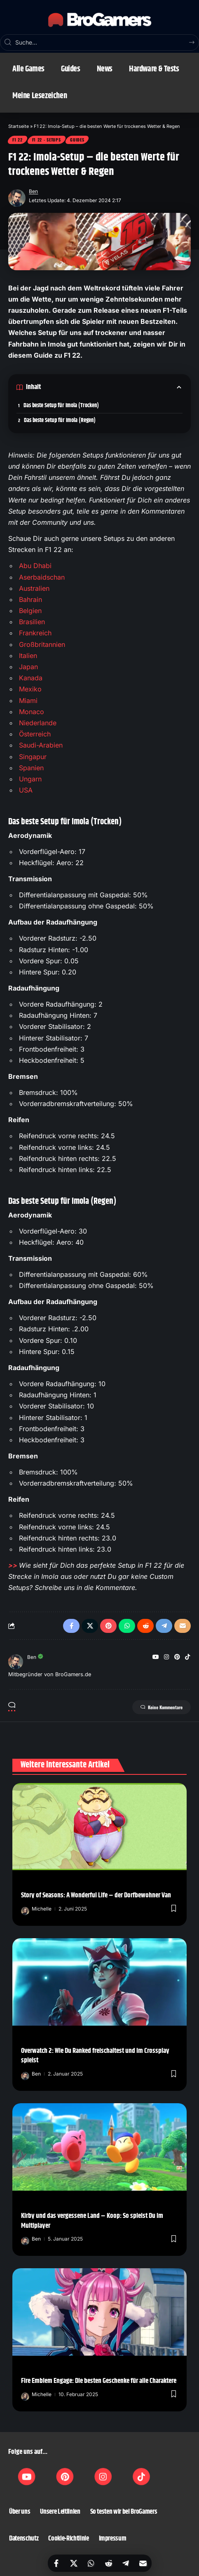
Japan (28, 667)
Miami (28, 700)
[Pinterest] (177, 1657)
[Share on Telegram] (125, 2563)
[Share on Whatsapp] (91, 2563)
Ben (33, 191)
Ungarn (30, 779)
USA (26, 790)
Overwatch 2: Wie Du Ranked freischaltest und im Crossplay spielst (95, 2055)
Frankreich (35, 633)
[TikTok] (187, 1657)
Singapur (33, 757)
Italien (28, 655)
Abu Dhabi (35, 565)
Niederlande (37, 723)
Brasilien (32, 622)
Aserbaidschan (42, 577)
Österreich (35, 734)
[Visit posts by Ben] (17, 196)
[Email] (143, 2563)
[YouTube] (156, 1657)
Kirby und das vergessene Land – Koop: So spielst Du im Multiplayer (92, 2220)
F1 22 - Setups (46, 140)
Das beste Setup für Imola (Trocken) (61, 405)
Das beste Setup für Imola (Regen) (60, 420)
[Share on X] (73, 2563)
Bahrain (30, 599)
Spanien (31, 768)
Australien (34, 588)
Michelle (42, 1909)
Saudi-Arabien (41, 745)
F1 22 (17, 140)
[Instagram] (166, 1657)
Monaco (31, 712)
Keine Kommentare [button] (161, 1707)
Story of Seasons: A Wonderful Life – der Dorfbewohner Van (96, 1895)
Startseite (18, 126)
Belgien (30, 610)
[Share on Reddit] (108, 2563)
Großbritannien (42, 644)
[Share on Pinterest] (108, 1626)
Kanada (30, 678)
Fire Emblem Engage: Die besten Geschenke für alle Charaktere (98, 2380)
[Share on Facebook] (56, 2563)
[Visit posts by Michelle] (25, 1909)
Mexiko (30, 689)
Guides (77, 140)
